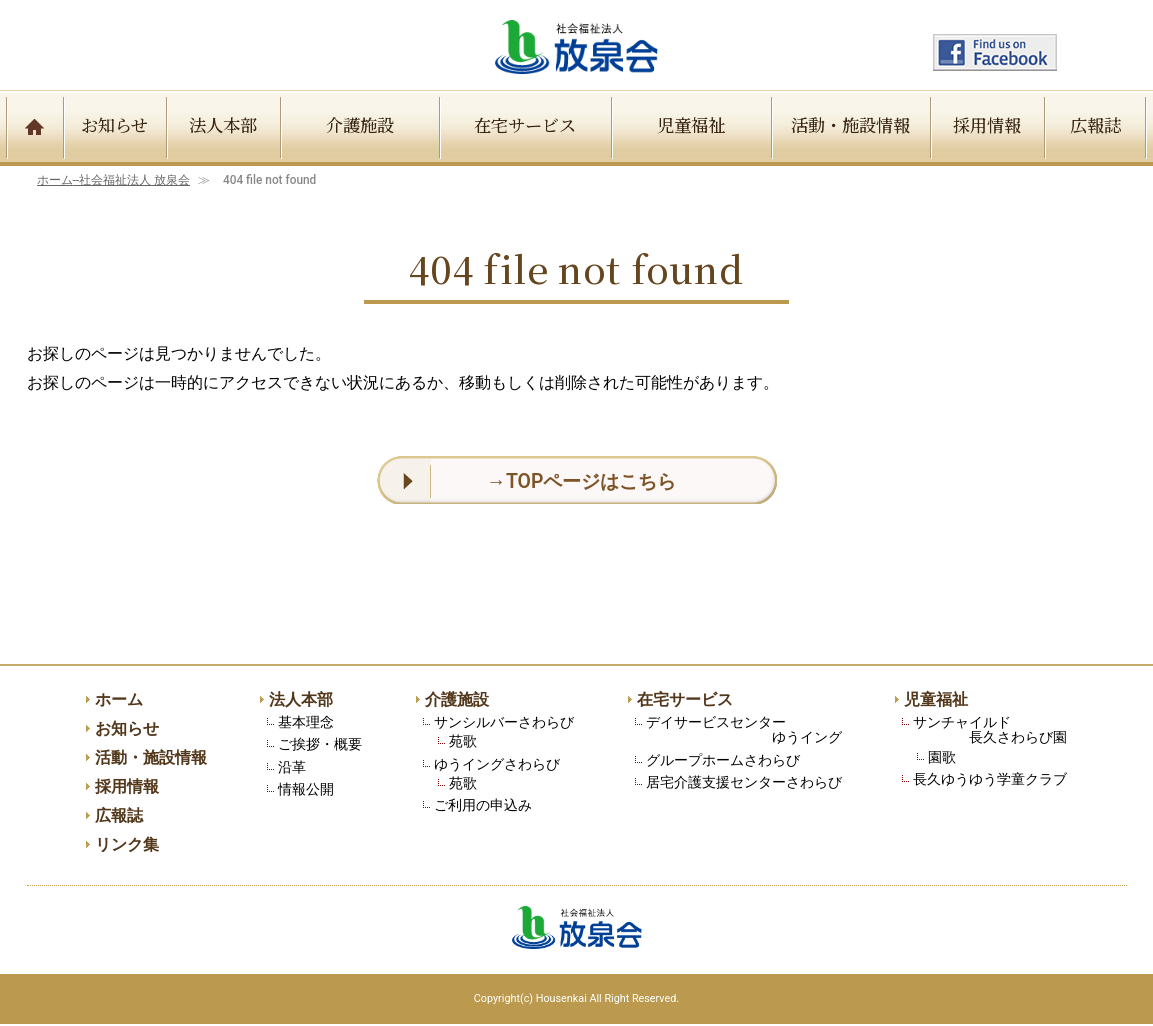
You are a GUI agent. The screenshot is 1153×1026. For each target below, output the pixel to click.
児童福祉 (691, 124)
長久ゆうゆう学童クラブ (990, 780)
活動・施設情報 (850, 124)
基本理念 (306, 723)
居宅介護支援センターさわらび (744, 783)
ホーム (113, 180)
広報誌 (1095, 124)
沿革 (292, 768)
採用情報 (987, 124)
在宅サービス (525, 124)
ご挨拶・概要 (320, 745)
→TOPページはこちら (582, 481)
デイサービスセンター (744, 731)
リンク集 (127, 847)
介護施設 (360, 124)
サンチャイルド (990, 731)
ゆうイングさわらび (497, 765)
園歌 (942, 758)
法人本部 (223, 124)
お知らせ (114, 124)
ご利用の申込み (483, 806)
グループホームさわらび (723, 761)
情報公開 (306, 790)
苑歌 (463, 742)
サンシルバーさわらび (504, 723)
